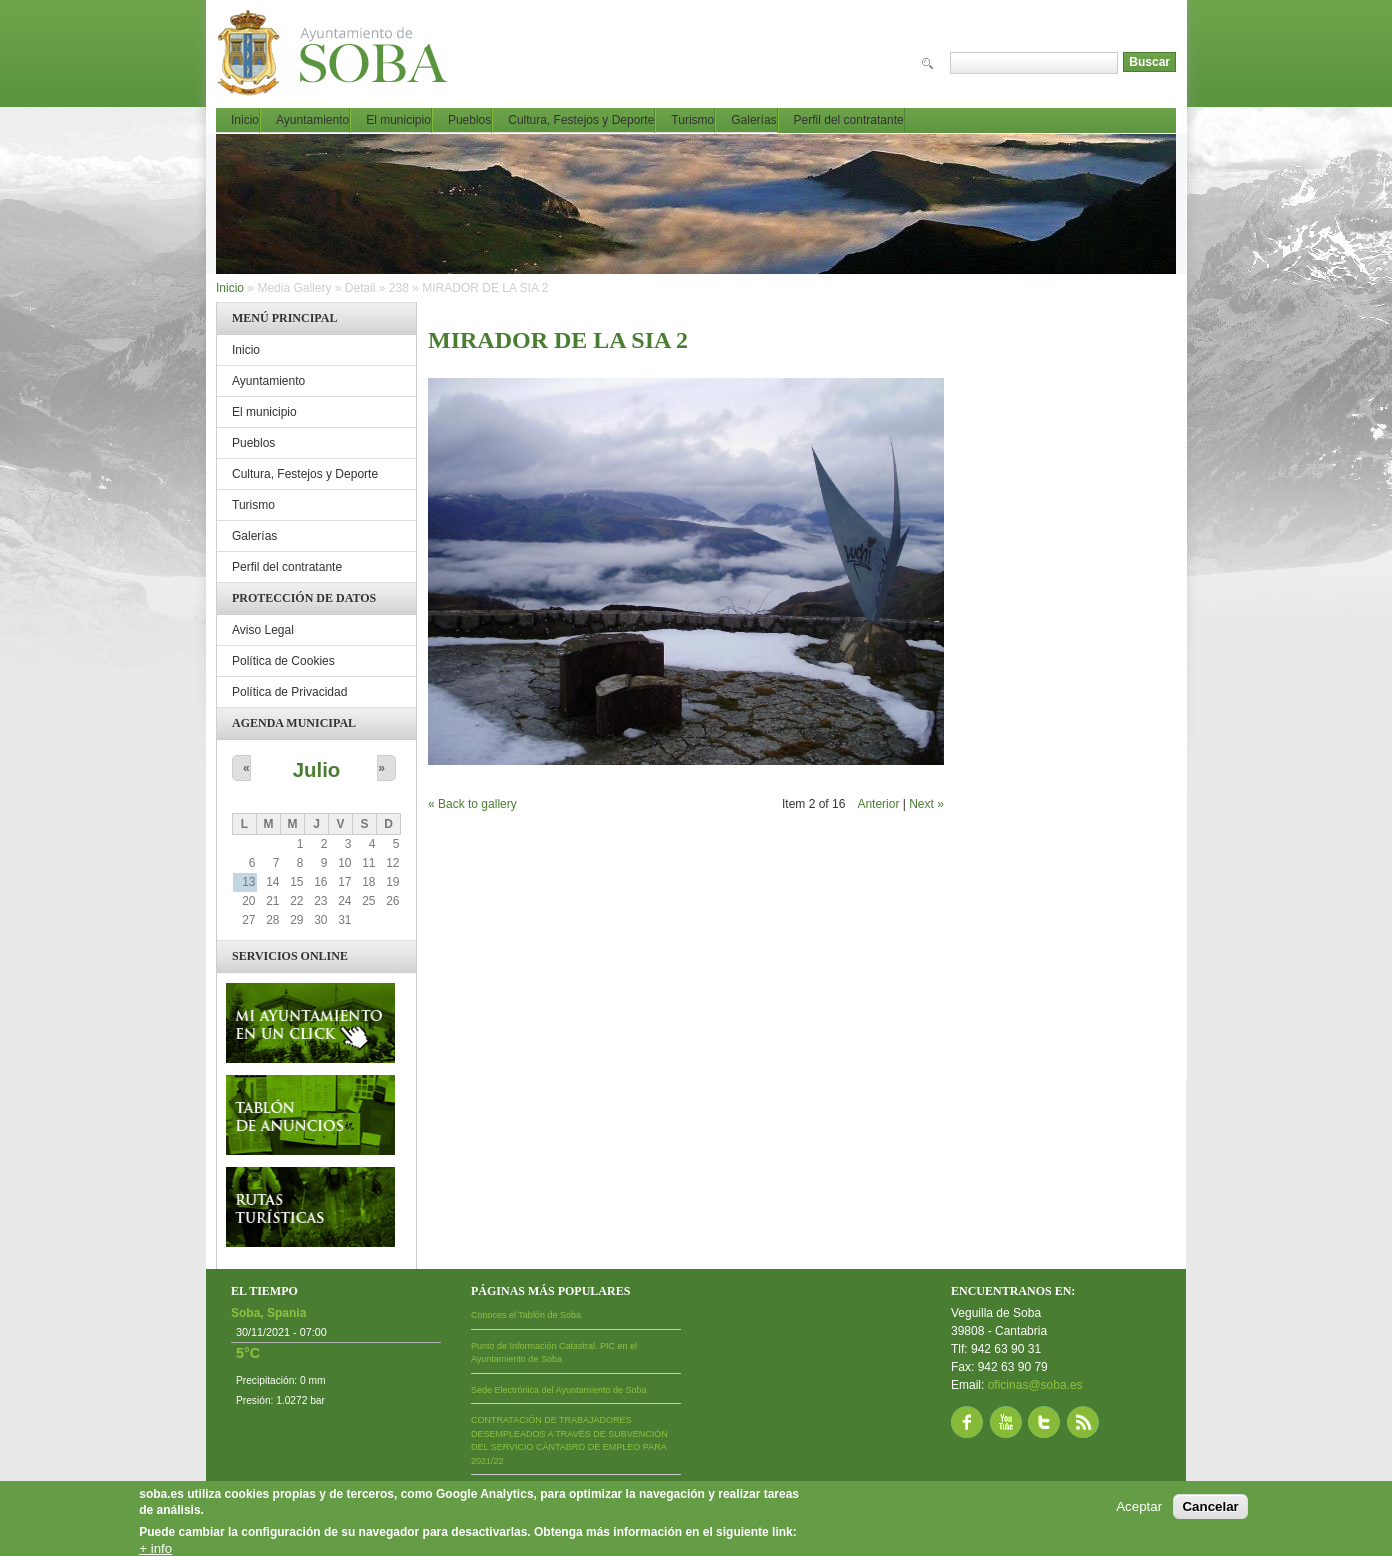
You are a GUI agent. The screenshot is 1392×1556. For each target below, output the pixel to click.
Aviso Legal (263, 630)
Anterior (878, 804)
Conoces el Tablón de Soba (526, 1315)
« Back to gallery (472, 804)
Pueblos (469, 120)
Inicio (245, 120)
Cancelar (1210, 1506)
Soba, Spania (268, 1313)
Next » (926, 804)
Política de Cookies (283, 661)
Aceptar (1139, 1506)
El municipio (398, 120)
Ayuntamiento (312, 120)
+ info (155, 1548)
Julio (317, 770)
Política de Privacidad (289, 692)
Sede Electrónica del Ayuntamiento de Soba (558, 1390)
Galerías (753, 120)
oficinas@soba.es (1035, 1385)
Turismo (692, 120)
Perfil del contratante (849, 120)
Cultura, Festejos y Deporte (581, 120)
